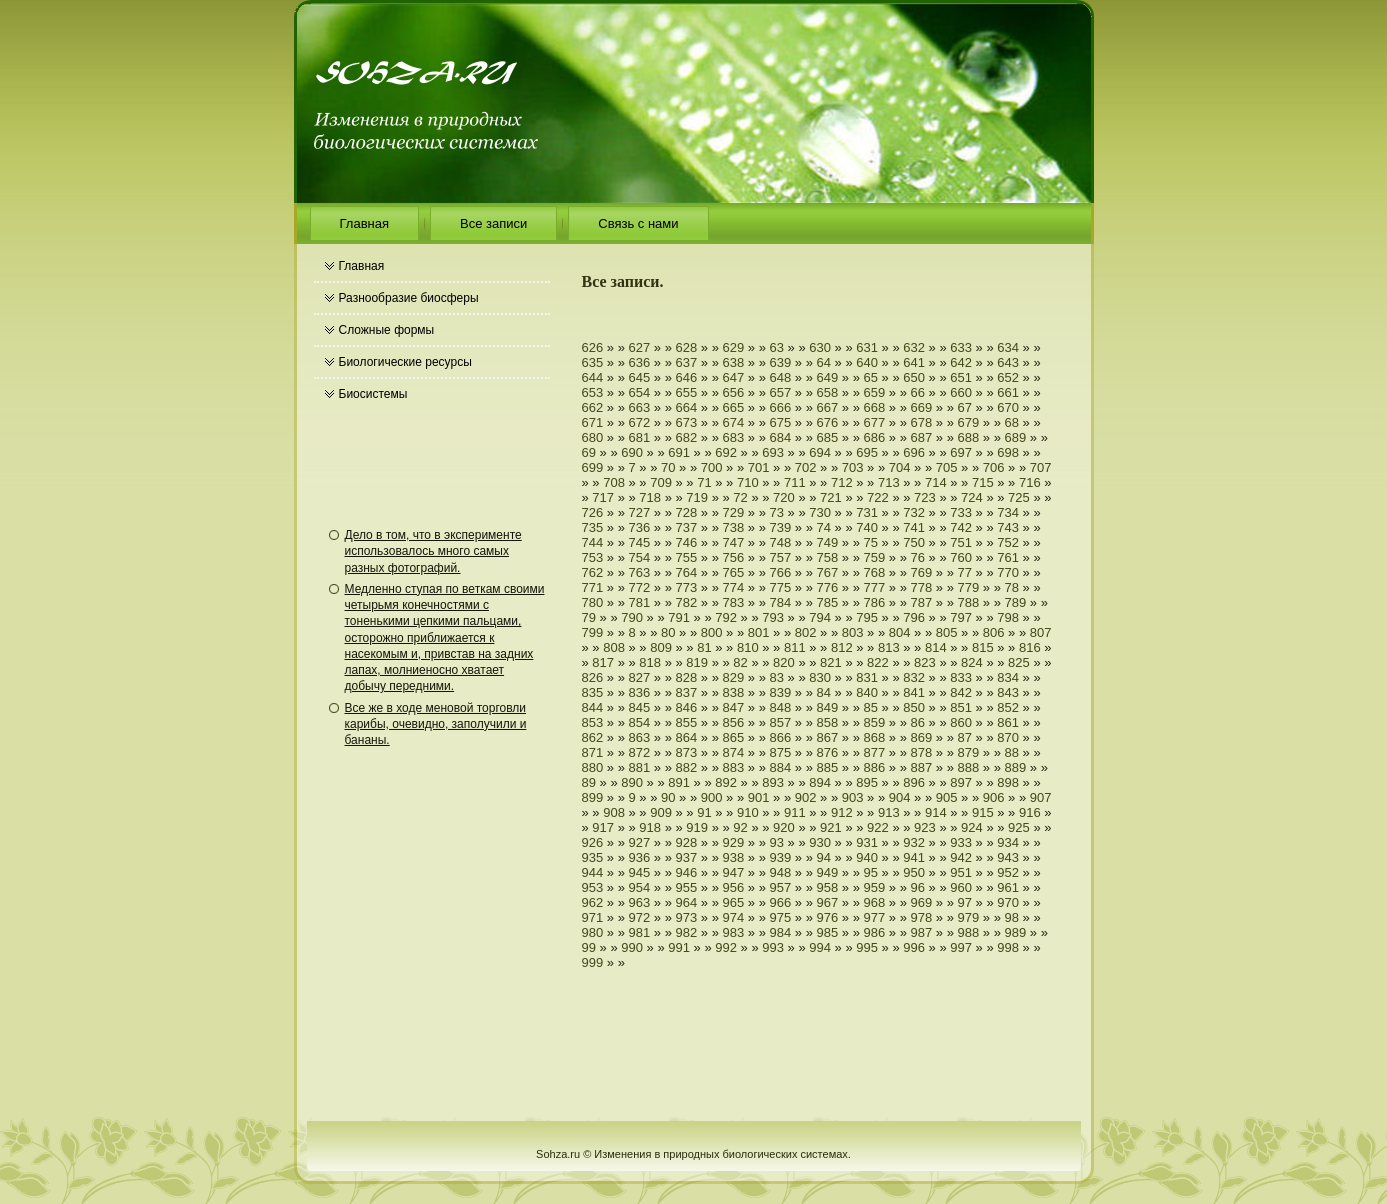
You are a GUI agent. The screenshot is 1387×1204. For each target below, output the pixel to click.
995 (867, 947)
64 (824, 362)
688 (969, 437)
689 (1016, 437)
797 (961, 617)
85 (871, 707)
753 (593, 557)
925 (1019, 827)
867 (828, 737)
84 (824, 692)
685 (828, 437)
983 (734, 932)
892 (726, 782)
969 (922, 902)
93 (777, 842)
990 (632, 947)
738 (734, 527)
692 (726, 452)
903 (853, 797)
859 (875, 722)
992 (726, 947)
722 (878, 497)
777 (875, 587)
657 (781, 392)
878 (922, 752)
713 (889, 482)
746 (687, 542)
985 (828, 932)
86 (918, 722)
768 (875, 572)
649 (828, 377)
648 (781, 377)
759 (875, 557)
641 (914, 362)
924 (972, 827)
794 (820, 617)
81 (704, 647)
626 (593, 347)
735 (593, 527)
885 (828, 767)
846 (687, 707)
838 (734, 692)
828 (687, 677)
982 (687, 932)
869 (922, 737)
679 (969, 422)
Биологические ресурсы (405, 362)
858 (828, 722)
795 (867, 617)
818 (650, 662)
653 (593, 392)
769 (922, 572)
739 (781, 527)
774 (734, 587)
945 (640, 872)
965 (734, 902)
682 (687, 437)
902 (806, 797)
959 (875, 887)
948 (781, 872)
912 (842, 812)
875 (781, 752)
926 (593, 842)
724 (972, 497)
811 (795, 647)
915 (983, 812)
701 (759, 467)
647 (734, 377)
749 (828, 542)
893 (773, 782)
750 (914, 542)
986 (875, 932)
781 (640, 602)
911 (795, 812)
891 (679, 782)
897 (961, 782)
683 (734, 437)
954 (640, 887)
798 (1008, 617)
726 (593, 512)
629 (734, 347)
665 (734, 407)
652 (1008, 377)
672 (640, 422)
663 (640, 407)
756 (734, 557)
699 (593, 467)
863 (640, 737)
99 (589, 947)
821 (831, 662)
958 (828, 887)
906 (994, 797)
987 (922, 932)
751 (961, 542)
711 (795, 482)
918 (650, 827)
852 (1008, 707)
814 (936, 647)
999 (593, 962)
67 (965, 407)
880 (593, 767)
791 (679, 617)
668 (875, 407)
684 (781, 437)
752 (1008, 542)
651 (961, 377)
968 (875, 902)
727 (640, 512)
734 (1008, 512)
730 (820, 512)
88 (1012, 752)
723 (925, 497)
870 (1008, 737)
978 (922, 917)
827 (640, 677)
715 (983, 482)
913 (889, 812)
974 (734, 917)
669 (922, 407)
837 (687, 692)
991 (679, 947)
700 (712, 467)
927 (640, 842)
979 (969, 917)
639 (781, 362)
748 (781, 542)
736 (640, 527)
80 (668, 632)
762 (593, 572)
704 (900, 467)
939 (781, 857)
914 (936, 812)
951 (961, 872)
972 (640, 917)
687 (922, 437)
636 (640, 362)
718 (650, 497)
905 (947, 797)
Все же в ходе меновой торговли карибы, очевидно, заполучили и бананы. (436, 724)
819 (697, 662)
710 (748, 482)
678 (922, 422)
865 (734, 737)
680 (593, 437)
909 (661, 812)
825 (1019, 662)
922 (878, 827)
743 (1008, 527)
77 (965, 572)
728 (687, 512)
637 (687, 362)
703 (853, 467)
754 (640, 557)
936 (640, 857)
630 (820, 347)
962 (593, 902)
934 (1008, 842)
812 (842, 647)
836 (640, 692)
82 (740, 662)
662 (593, 407)
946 (687, 872)
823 (925, 662)
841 (914, 692)
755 (687, 557)
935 (593, 857)
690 (632, 452)
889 (1016, 767)
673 (687, 422)
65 (871, 377)
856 (734, 722)
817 (603, 662)
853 (593, 722)
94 (824, 857)
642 (961, 362)
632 (914, 347)
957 (781, 887)
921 (831, 827)
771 (593, 587)
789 (1016, 602)
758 (828, 557)
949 (828, 872)
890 (632, 782)
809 (661, 647)
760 (961, 557)
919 (697, 827)
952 (1008, 872)
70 (668, 467)
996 (914, 947)
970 (1008, 902)
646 (687, 377)
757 (781, 557)
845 (640, 707)
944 (593, 872)
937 (687, 857)
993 (773, 947)
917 (603, 827)
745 (640, 542)
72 (740, 497)
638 (734, 362)
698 (1008, 452)
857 (781, 722)
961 (1008, 887)
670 (1008, 407)
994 (820, 947)
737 (687, 527)
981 (640, 932)
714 (936, 482)
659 (875, 392)
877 (875, 752)
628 (687, 347)
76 (918, 557)
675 (781, 422)
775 (781, 587)
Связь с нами (638, 223)
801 (759, 632)
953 (593, 887)
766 (781, 572)
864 (687, 737)
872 (640, 752)
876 (828, 752)
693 (773, 452)
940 (867, 857)
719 (697, 497)
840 (867, 692)
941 (914, 857)
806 (994, 632)
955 (687, 887)
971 (593, 917)
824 (972, 662)
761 (1008, 557)
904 (900, 797)
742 (961, 527)
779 (969, 587)
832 (914, 677)
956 (734, 887)
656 (734, 392)
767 (828, 572)
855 (687, 722)
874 (734, 752)
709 (661, 482)
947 (734, 872)
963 (640, 902)
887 (922, 767)
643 (1008, 362)
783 (734, 602)
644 (593, 377)
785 (828, 602)
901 (759, 797)
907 (1041, 797)
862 (593, 737)
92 (740, 827)
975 (781, 917)
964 (687, 902)
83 (777, 677)
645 (640, 377)
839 (781, 692)
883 (734, 767)
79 (589, 617)
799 (593, 632)
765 (734, 572)
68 (1012, 422)
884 (781, 767)
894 (820, 782)
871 (593, 752)
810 (748, 647)
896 (914, 782)
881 (640, 767)
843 (1008, 692)
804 (900, 632)
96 (918, 887)
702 (806, 467)
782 (687, 602)
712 (842, 482)
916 (1030, 812)
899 (593, 797)
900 (712, 797)
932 (914, 842)
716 (1030, 482)
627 (640, 347)
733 (961, 512)
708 (614, 482)
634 (1008, 347)
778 (922, 587)
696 (914, 452)
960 (961, 887)
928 (687, 842)
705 (947, 467)
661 (1008, 392)
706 (994, 467)
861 (1008, 722)
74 (824, 527)
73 (777, 512)
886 (875, 767)
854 (640, 722)
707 (1041, 467)
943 (1008, 857)
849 (828, 707)
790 (632, 617)
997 (961, 947)
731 (867, 512)
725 (1019, 497)
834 (1008, 677)
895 (867, 782)
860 (961, 722)
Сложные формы (387, 330)
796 (914, 617)
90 (668, 797)
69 (589, 452)
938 (734, 857)
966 (781, 902)
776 (828, 587)
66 (918, 392)
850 (914, 707)
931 (867, 842)
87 (965, 737)
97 (965, 902)
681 (640, 437)
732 (914, 512)
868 (875, 737)
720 (784, 497)
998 (1008, 947)
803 (853, 632)
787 (922, 602)
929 (734, 842)
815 (983, 647)
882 (687, 767)
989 (1016, 932)
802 (806, 632)
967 (828, 902)
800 (712, 632)
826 (593, 677)
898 (1008, 782)
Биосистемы (373, 394)
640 (867, 362)
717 (603, 497)
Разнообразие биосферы (409, 298)
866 (781, 737)
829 (734, 677)
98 (1012, 917)
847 (734, 707)
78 (1012, 587)
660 (961, 392)
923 (925, 827)
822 (878, 662)
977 (875, 917)
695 (867, 452)
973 (687, 917)
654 (640, 392)
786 (875, 602)
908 (614, 812)
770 (1008, 572)
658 (828, 392)
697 (961, 452)
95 (871, 872)
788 (969, 602)
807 (1041, 632)
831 (867, 677)
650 (914, 377)
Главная (364, 223)
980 (593, 932)
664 (687, 407)
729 (734, 512)
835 (593, 692)
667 (828, 407)
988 (969, 932)
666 (781, 407)
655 (687, 392)
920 (784, 827)
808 (614, 647)
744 (593, 542)
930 (820, 842)
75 (871, 542)
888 (969, 767)
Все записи (493, 223)
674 (734, 422)
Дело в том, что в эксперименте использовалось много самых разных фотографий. (433, 551)
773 (687, 587)
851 (961, 707)
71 (704, 482)
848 (781, 707)
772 (640, 587)
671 (593, 422)
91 (704, 812)
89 (589, 782)
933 (961, 842)
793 (773, 617)
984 (781, 932)
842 (961, 692)
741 (914, 527)
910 (748, 812)
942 (961, 857)
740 (867, 527)
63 (777, 347)
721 (831, 497)
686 (875, 437)
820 (784, 662)
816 (1030, 647)
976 (828, 917)
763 (640, 572)
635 (593, 362)
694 (820, 452)
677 (875, 422)
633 (961, 347)
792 (726, 617)
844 (593, 707)
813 (889, 647)
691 (679, 452)
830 (820, 677)
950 (914, 872)
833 (961, 677)
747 (734, 542)
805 (947, 632)
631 (867, 347)
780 (593, 602)
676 (828, 422)
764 (687, 572)
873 (687, 752)
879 (969, 752)
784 (781, 602)
